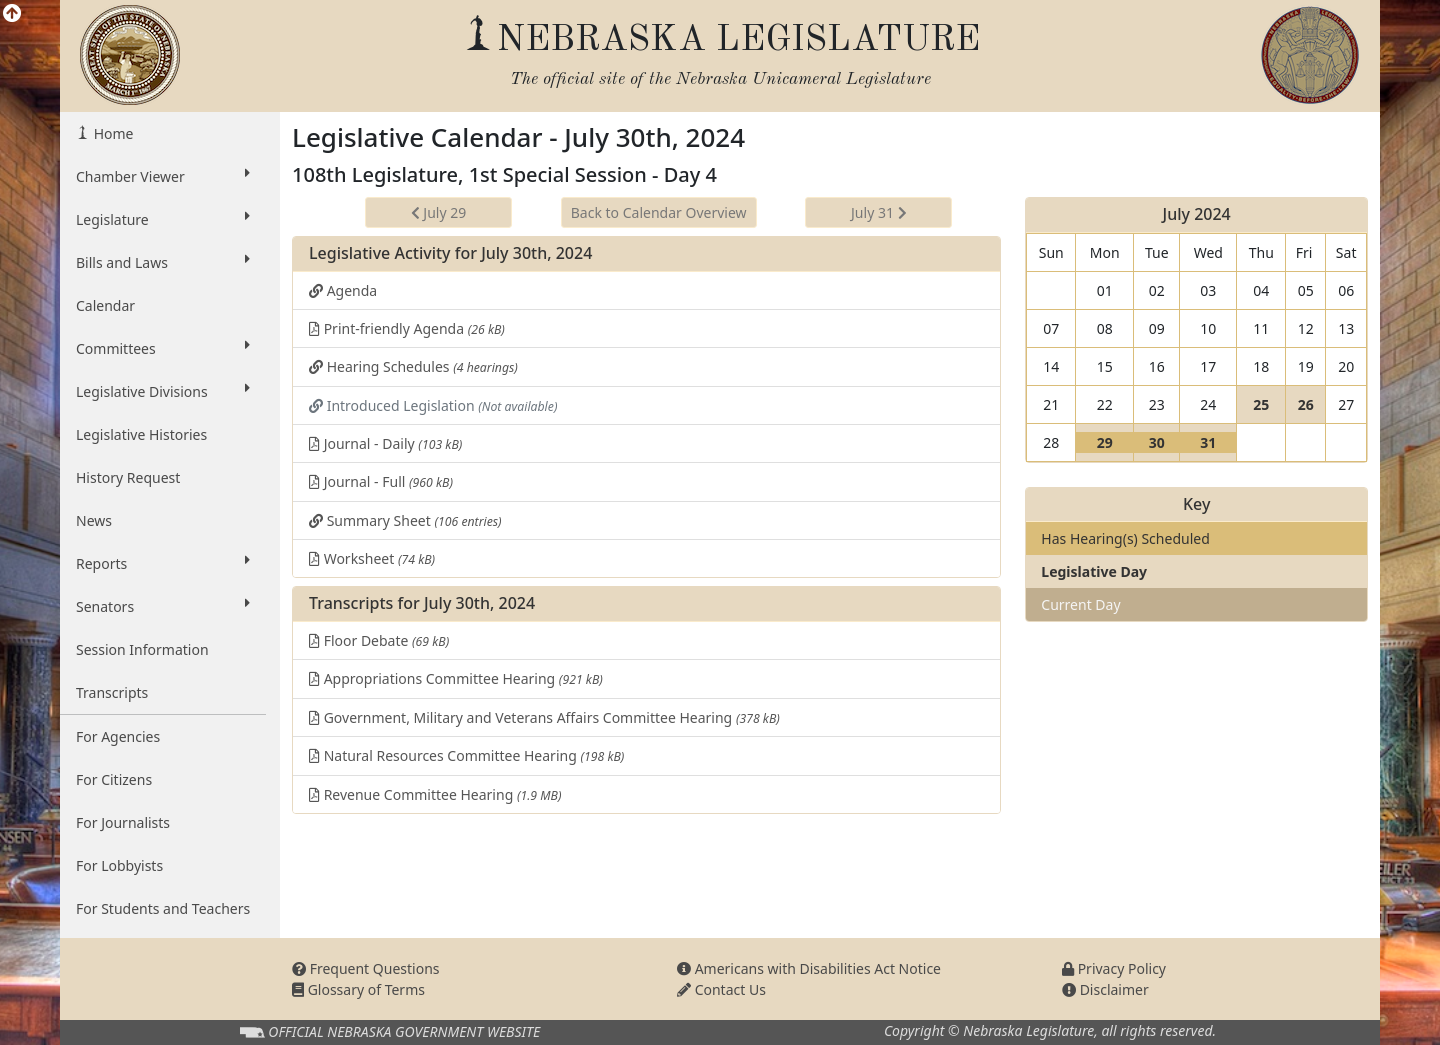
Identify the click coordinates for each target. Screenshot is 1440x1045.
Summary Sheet (405, 520)
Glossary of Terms (358, 989)
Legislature (163, 219)
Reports (163, 563)
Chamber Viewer (163, 176)
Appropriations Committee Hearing (456, 678)
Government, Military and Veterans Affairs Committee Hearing (544, 717)
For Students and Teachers (163, 908)
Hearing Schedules (413, 366)
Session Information (142, 649)
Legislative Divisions (163, 391)
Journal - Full (381, 481)
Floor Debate (379, 640)
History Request (128, 477)
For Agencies (118, 736)
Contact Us (721, 989)
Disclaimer (1105, 989)
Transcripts (112, 692)
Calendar (105, 305)
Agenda (343, 290)
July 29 (439, 212)
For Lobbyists (119, 865)
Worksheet (372, 558)
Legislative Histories (141, 434)
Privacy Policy (1114, 968)
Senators (163, 606)
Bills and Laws (163, 262)
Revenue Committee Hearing (435, 794)
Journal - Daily (385, 443)
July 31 (879, 212)
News (94, 520)
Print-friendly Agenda (407, 328)
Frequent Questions (366, 968)
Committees (163, 348)
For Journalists (123, 822)
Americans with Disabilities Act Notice (809, 968)
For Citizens (114, 779)
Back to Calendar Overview (659, 212)
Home (111, 133)
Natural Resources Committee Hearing (466, 755)
